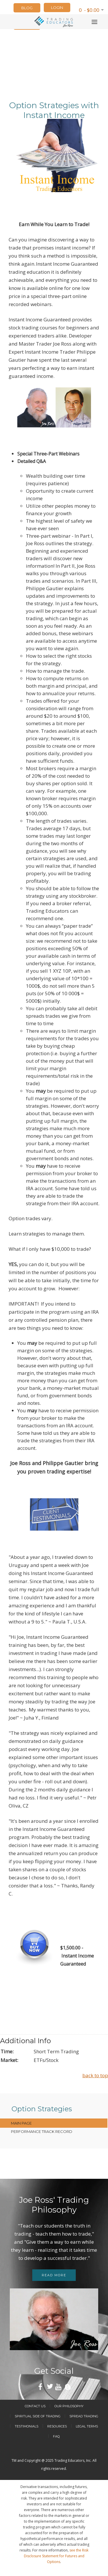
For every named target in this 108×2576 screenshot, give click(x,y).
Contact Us (35, 2406)
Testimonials (26, 2426)
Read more (54, 2275)
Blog (27, 7)
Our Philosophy (69, 2406)
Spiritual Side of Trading (37, 2416)
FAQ (56, 2436)
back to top (95, 2075)
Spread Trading (83, 2416)
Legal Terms (87, 2426)
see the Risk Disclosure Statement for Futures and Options (56, 2556)
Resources (57, 2426)
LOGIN (57, 7)
